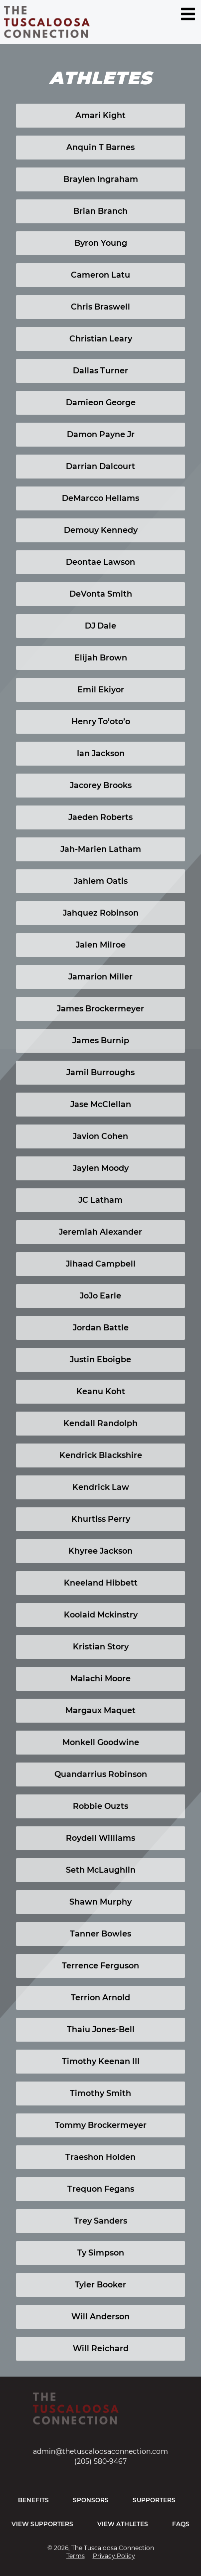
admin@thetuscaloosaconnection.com (100, 2451)
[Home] (100, 2412)
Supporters (154, 2500)
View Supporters (42, 2524)
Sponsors (91, 2500)
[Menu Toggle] (188, 14)
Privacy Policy (114, 2556)
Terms (75, 2556)
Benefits (33, 2500)
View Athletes (122, 2524)
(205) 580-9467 (100, 2461)
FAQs (181, 2524)
